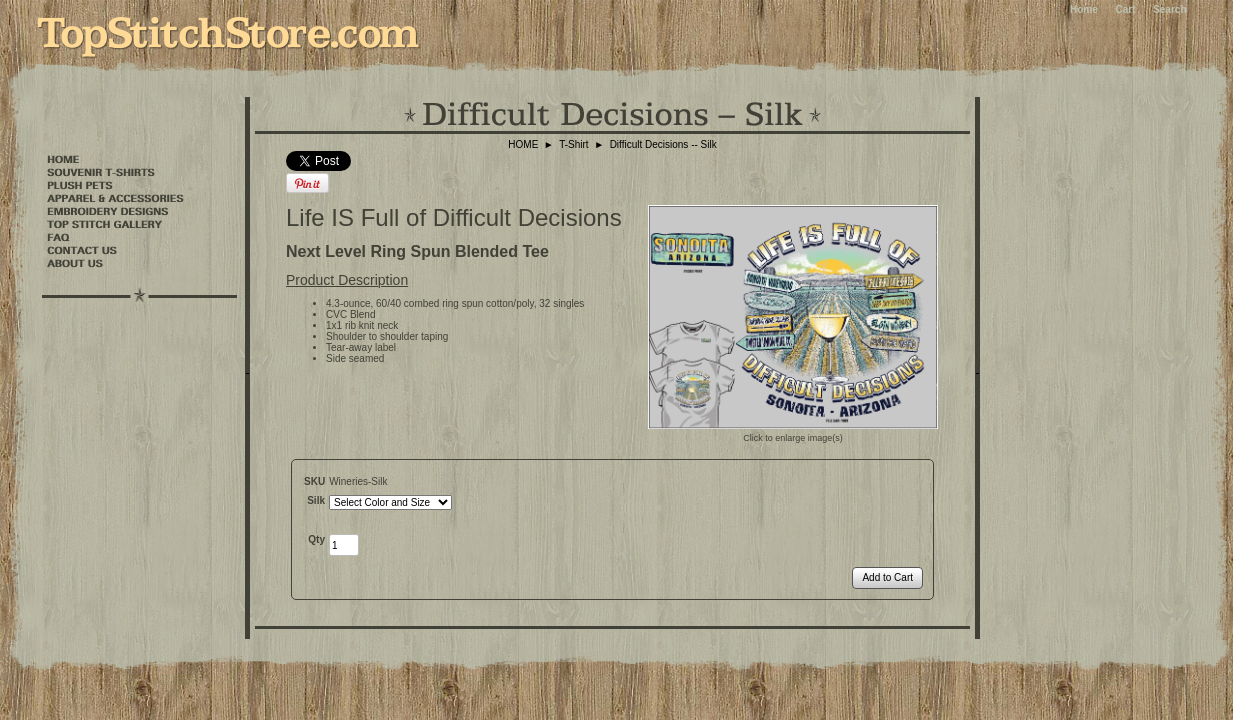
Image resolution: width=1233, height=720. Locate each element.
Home (1084, 9)
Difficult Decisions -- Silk (663, 144)
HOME (523, 144)
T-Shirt (573, 144)
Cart (1125, 9)
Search (1169, 9)
